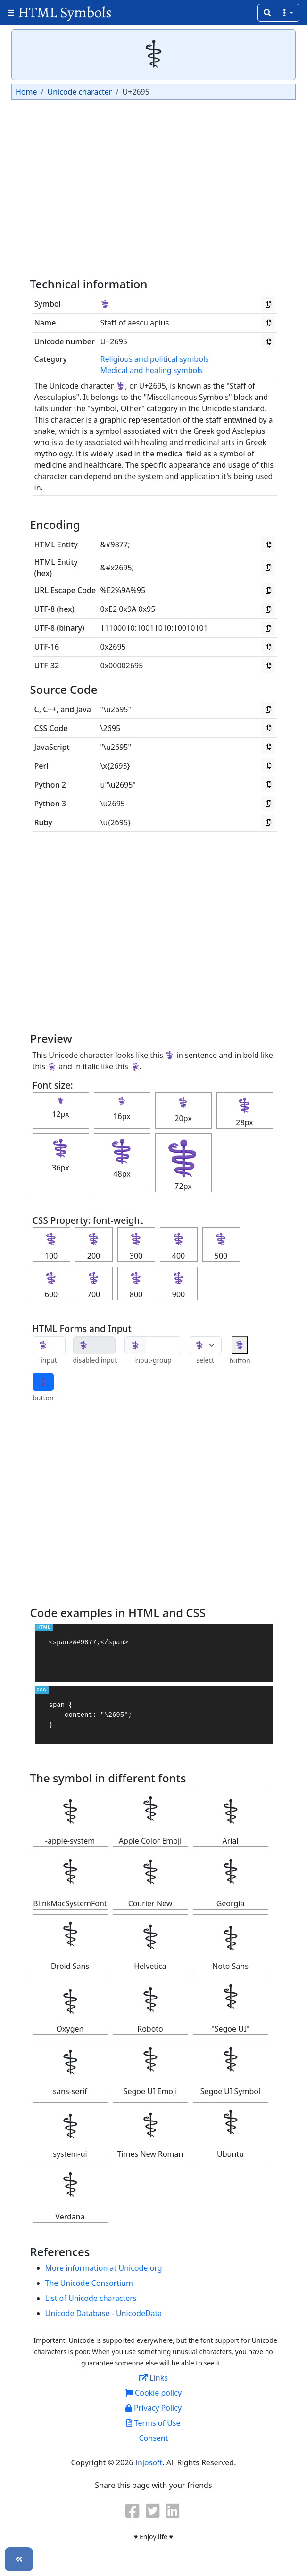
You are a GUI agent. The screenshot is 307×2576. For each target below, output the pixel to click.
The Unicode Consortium (89, 2283)
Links (153, 2378)
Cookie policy (153, 2393)
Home (26, 92)
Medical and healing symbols (151, 370)
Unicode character (79, 92)
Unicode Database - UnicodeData (103, 2313)
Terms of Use (153, 2423)
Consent (153, 2438)
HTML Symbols (65, 12)
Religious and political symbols (154, 359)
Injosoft (149, 2462)
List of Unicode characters (91, 2298)
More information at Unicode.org (103, 2268)
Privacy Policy (153, 2408)
